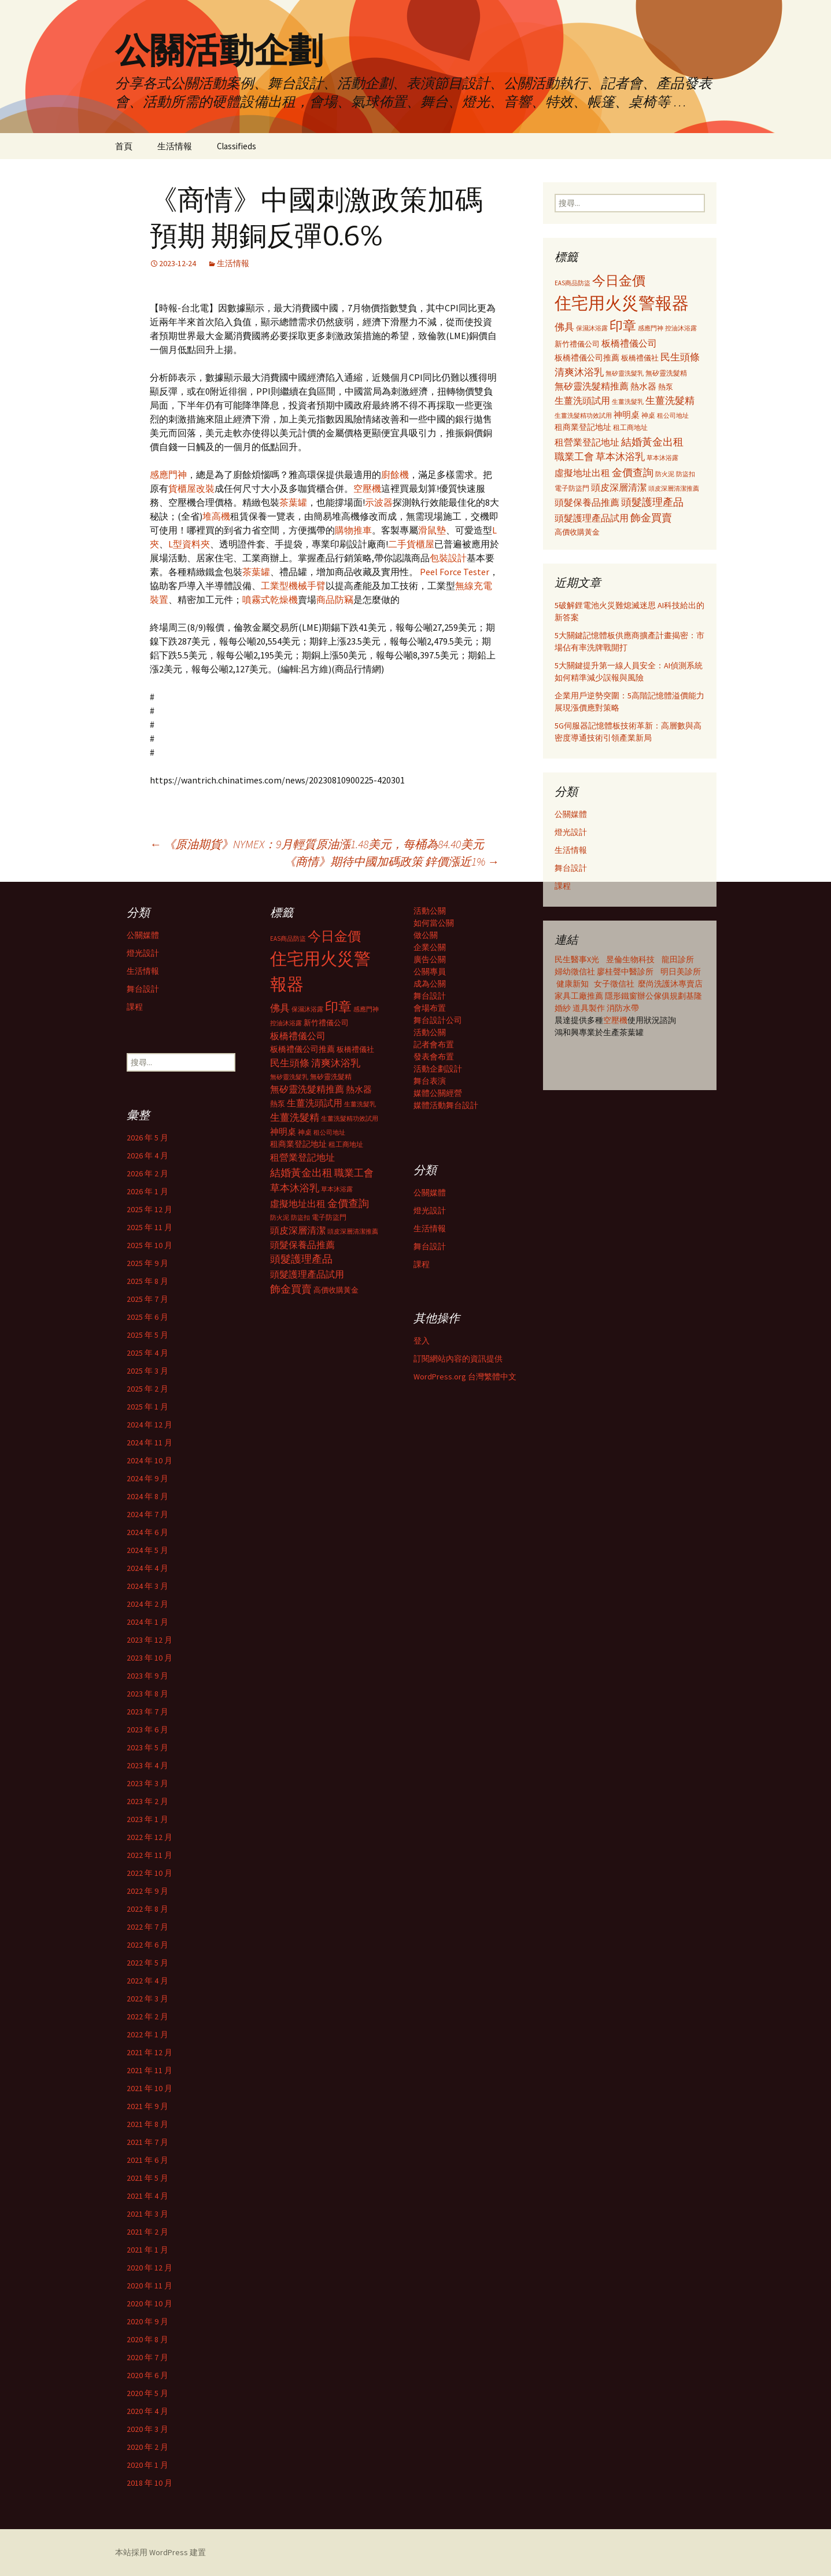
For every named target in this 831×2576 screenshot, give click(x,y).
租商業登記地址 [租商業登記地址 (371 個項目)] (583, 427)
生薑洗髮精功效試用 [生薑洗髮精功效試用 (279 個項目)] (583, 415)
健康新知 (572, 983)
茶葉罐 (293, 502)
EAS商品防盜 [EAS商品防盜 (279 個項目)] (572, 283)
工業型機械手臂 (293, 585)
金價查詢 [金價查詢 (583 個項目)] (632, 472)
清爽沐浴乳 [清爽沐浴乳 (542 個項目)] (579, 372)
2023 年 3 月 (147, 1783)
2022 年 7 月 (147, 1927)
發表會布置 (433, 1056)
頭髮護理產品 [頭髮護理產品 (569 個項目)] (652, 502)
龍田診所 (678, 959)
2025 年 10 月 (149, 1245)
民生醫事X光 (577, 959)
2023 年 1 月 (147, 1819)
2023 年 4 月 (147, 1765)
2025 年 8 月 (147, 1281)
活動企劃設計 (437, 1068)
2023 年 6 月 (147, 1729)
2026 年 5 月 (147, 1137)
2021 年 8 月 (147, 2124)
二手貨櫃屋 (411, 544)
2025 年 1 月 (147, 1406)
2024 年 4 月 (147, 1568)
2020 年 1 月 (147, 2465)
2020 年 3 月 (147, 2429)
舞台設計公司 (437, 1020)
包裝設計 (448, 558)
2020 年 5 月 (147, 2393)
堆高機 (216, 516)
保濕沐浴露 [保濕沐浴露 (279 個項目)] (592, 328)
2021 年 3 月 (147, 2214)
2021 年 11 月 (149, 2070)
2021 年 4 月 (147, 2196)
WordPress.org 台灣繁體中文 (464, 1376)
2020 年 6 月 (147, 2375)
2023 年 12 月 (149, 1640)
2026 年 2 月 (147, 1173)
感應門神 (168, 474)
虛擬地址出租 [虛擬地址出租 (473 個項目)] (582, 473)
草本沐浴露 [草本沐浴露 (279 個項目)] (662, 458)
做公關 (425, 935)
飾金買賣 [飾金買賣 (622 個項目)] (651, 517)
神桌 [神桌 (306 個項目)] (648, 415)
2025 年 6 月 (147, 1317)
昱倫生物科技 (630, 959)
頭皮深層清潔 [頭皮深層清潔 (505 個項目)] (619, 487)
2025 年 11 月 (149, 1227)
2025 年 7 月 (147, 1299)
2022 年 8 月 (147, 1909)
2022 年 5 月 (147, 1962)
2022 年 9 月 (147, 1891)
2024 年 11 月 (149, 1442)
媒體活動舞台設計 (445, 1105)
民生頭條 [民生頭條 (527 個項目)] (680, 357)
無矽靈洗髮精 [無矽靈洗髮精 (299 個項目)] (666, 373)
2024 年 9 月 (147, 1478)
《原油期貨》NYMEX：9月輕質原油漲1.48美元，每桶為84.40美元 (317, 844)
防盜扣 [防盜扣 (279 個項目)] (685, 474)
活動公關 (429, 911)
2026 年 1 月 (147, 1191)
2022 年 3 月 (147, 1998)
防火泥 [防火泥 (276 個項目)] (664, 474)
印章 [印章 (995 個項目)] (623, 325)
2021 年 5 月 (147, 2178)
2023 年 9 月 (147, 1675)
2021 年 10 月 (149, 2088)
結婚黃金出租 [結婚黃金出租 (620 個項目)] (652, 441)
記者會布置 (433, 1044)
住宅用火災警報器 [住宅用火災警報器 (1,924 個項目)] (622, 303)
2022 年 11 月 (149, 1855)
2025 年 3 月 (147, 1371)
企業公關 (429, 947)
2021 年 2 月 (147, 2232)
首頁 (123, 146)
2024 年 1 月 (147, 1622)
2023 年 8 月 (147, 1693)
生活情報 (174, 146)
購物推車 (353, 530)
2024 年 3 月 (147, 1586)
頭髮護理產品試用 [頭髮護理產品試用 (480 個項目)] (592, 518)
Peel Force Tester (454, 571)
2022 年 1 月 (147, 2034)
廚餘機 (395, 474)
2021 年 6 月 (147, 2160)
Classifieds (236, 146)
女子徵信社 (614, 983)
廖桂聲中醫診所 (625, 971)
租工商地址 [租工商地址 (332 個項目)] (630, 427)
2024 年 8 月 (147, 1496)
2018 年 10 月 (149, 2483)
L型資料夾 (189, 544)
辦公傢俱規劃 (661, 996)
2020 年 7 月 (147, 2357)
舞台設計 (571, 868)
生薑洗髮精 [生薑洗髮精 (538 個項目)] (670, 400)
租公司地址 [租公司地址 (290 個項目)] (673, 415)
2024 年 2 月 (147, 1604)
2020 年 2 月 (147, 2447)
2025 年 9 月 (147, 1263)
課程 (563, 886)
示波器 (379, 502)
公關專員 (429, 971)
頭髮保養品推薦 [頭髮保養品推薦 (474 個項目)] (587, 502)
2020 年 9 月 (147, 2321)
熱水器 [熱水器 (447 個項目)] (643, 386)
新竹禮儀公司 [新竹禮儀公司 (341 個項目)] (577, 344)
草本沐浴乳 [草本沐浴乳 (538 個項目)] (620, 456)
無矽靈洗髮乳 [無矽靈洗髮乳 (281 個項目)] (624, 373)
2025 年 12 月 (149, 1209)
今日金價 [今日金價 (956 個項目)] (618, 281)
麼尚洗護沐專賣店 (670, 983)
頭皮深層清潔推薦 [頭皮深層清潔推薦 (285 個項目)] (673, 488)
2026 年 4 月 (147, 1155)
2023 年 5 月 (147, 1747)
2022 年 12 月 (149, 1837)
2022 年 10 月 (149, 1873)
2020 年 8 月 (147, 2339)
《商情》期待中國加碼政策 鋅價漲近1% (391, 861)
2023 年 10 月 (149, 1658)
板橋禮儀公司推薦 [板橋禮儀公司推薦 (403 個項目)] (587, 357)
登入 (421, 1340)
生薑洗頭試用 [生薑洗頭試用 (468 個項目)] (582, 400)
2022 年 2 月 (147, 2016)
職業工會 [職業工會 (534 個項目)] (574, 456)
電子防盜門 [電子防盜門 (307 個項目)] (572, 488)
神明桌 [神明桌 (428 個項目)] (627, 414)
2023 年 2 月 (147, 1801)
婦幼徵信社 (576, 971)
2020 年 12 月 (149, 2267)
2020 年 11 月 (149, 2285)
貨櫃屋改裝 (191, 488)
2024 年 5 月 (147, 1550)
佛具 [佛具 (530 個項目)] (564, 327)
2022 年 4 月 (147, 1980)
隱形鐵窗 (621, 996)
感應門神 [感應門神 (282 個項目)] (650, 328)
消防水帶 (623, 1008)
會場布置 (429, 1008)
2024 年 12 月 (149, 1424)
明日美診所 (680, 971)
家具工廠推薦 (580, 996)
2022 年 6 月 (147, 1945)
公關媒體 (571, 814)
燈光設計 (571, 832)
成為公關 (429, 983)
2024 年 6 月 (147, 1532)
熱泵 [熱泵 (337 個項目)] (665, 386)
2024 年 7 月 (147, 1514)
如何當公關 (433, 923)
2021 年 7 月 (147, 2142)
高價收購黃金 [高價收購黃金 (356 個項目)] (577, 532)
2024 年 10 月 (149, 1460)
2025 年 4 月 (147, 1353)
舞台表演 (429, 1081)
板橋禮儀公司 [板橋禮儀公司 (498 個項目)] (629, 343)
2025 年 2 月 (147, 1388)
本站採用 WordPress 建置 (160, 2552)
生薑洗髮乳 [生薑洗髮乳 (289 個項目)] (628, 402)
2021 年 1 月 (147, 2249)
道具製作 (590, 1008)
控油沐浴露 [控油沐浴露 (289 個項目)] (681, 328)
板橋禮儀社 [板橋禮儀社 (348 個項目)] (640, 358)
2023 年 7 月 (147, 1711)
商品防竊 (334, 599)
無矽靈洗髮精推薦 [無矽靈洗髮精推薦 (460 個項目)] (592, 386)
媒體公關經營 (437, 1093)
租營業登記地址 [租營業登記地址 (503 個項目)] (587, 442)
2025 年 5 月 (147, 1335)
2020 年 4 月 (147, 2411)
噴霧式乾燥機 (270, 599)
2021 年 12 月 (149, 2052)
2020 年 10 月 (149, 2303)
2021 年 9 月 (147, 2106)
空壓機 (367, 488)
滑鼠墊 (432, 530)
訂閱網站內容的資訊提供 (458, 1358)
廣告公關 (429, 959)
